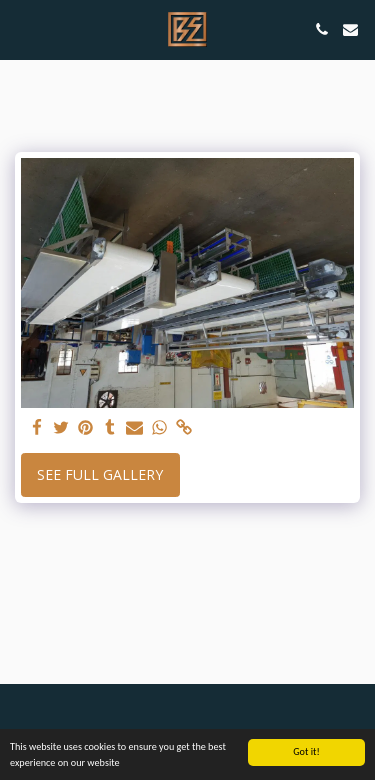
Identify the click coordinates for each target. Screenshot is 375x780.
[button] (22, 28)
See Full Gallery (100, 474)
